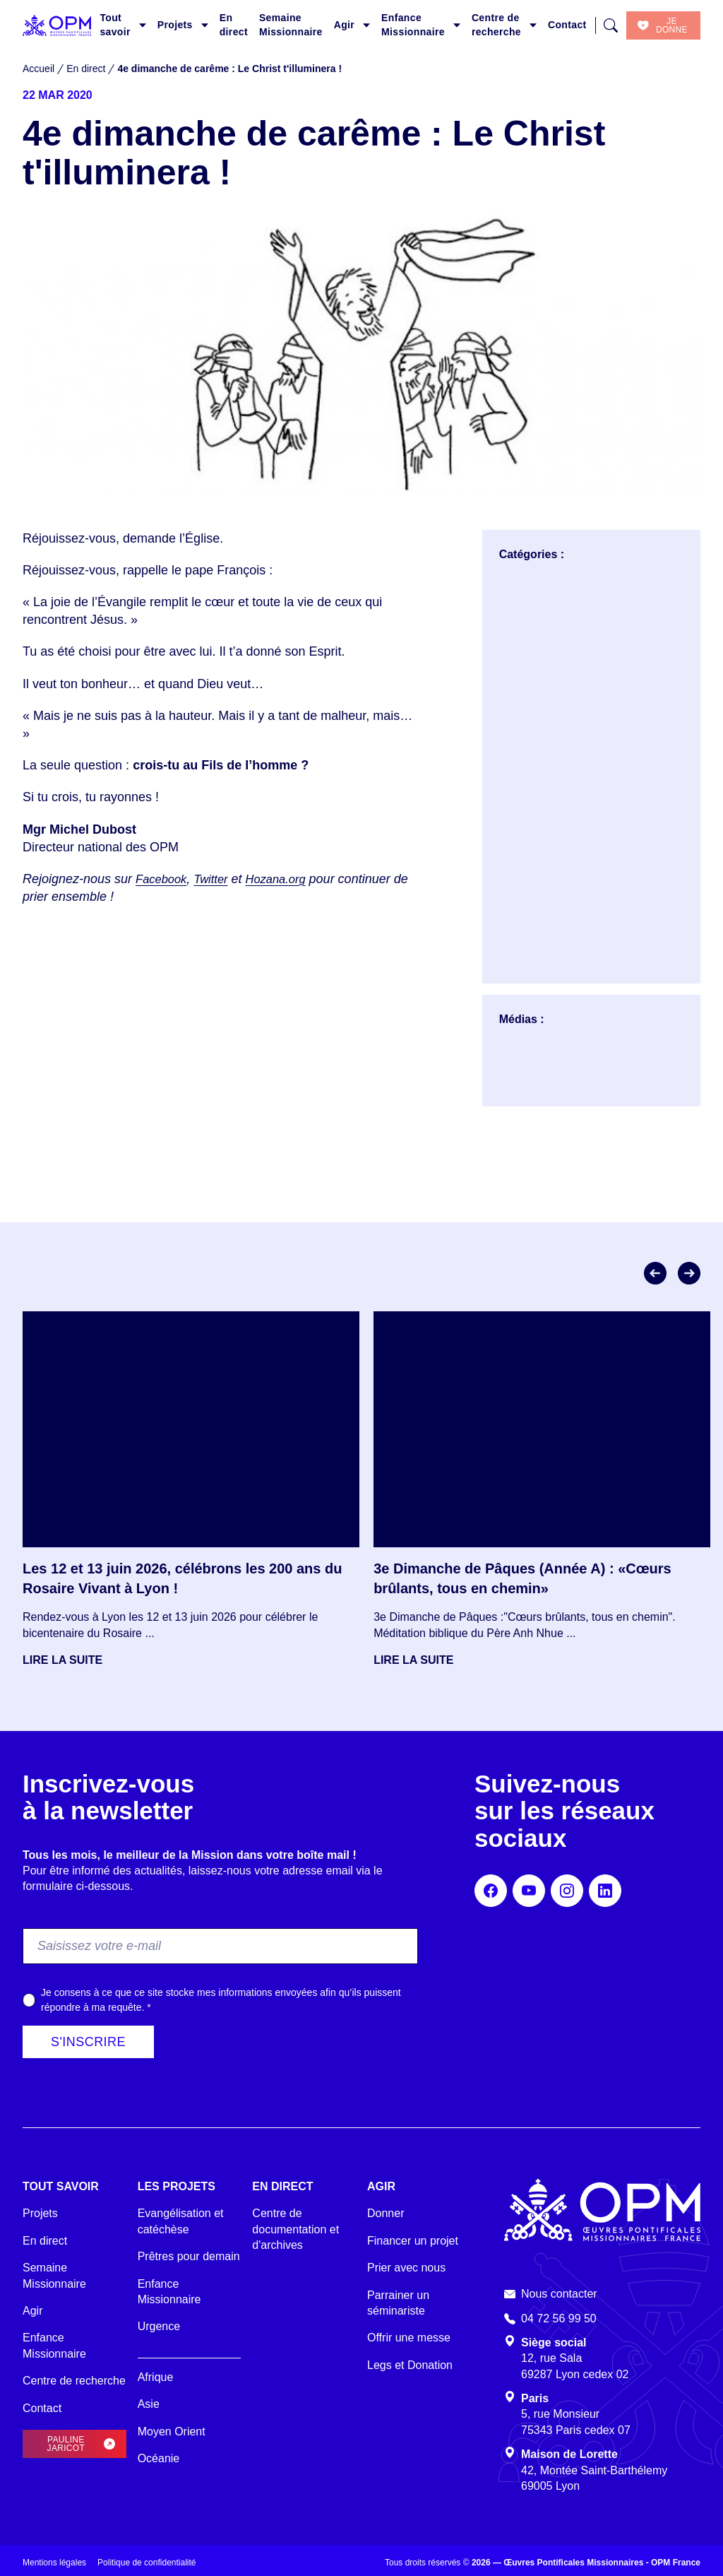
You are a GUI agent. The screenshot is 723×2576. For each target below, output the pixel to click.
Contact (567, 24)
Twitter (217, 879)
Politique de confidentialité (146, 2563)
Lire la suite (62, 1660)
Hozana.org (286, 879)
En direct (234, 24)
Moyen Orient (171, 2432)
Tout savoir (115, 24)
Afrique (156, 2377)
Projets (175, 24)
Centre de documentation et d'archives (295, 2229)
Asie (149, 2404)
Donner (385, 2213)
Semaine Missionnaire (291, 24)
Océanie (159, 2458)
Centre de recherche (496, 24)
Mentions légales (54, 2563)
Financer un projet (412, 2241)
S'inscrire (88, 2042)
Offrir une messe (408, 2338)
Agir (344, 24)
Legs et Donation (410, 2365)
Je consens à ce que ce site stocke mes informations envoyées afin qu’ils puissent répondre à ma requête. (221, 2000)
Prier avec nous (406, 2268)
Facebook (163, 879)
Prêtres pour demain (189, 2256)
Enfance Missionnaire (413, 24)
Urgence (159, 2326)
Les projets (176, 2186)
